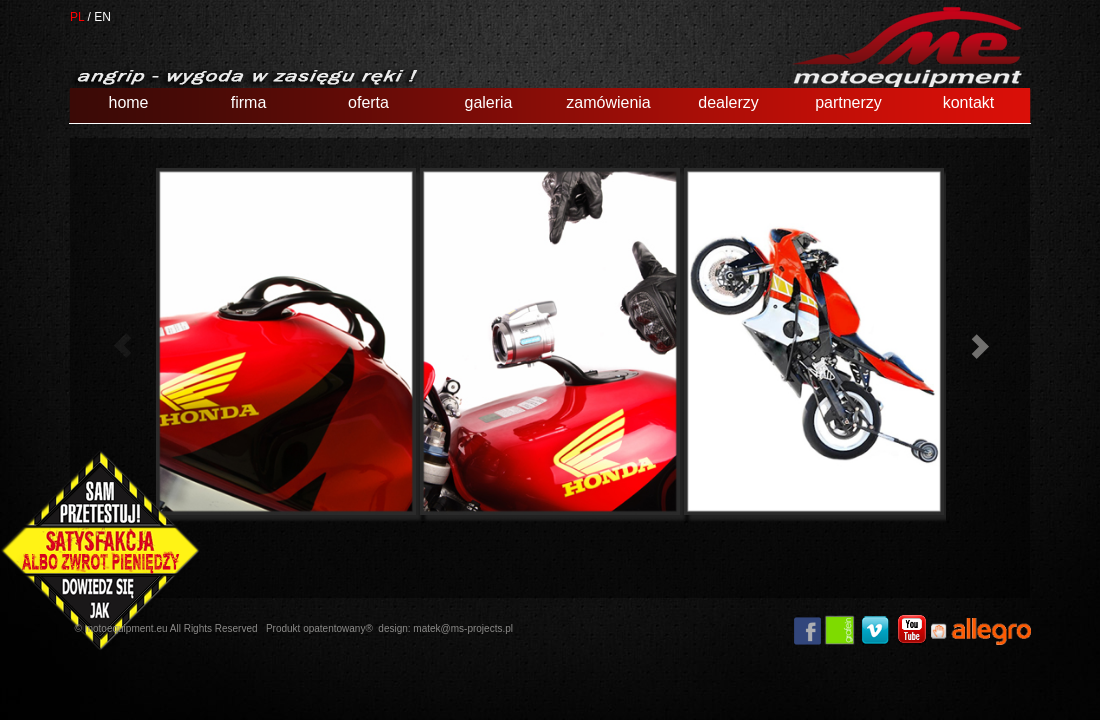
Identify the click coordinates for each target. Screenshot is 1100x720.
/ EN (99, 17)
